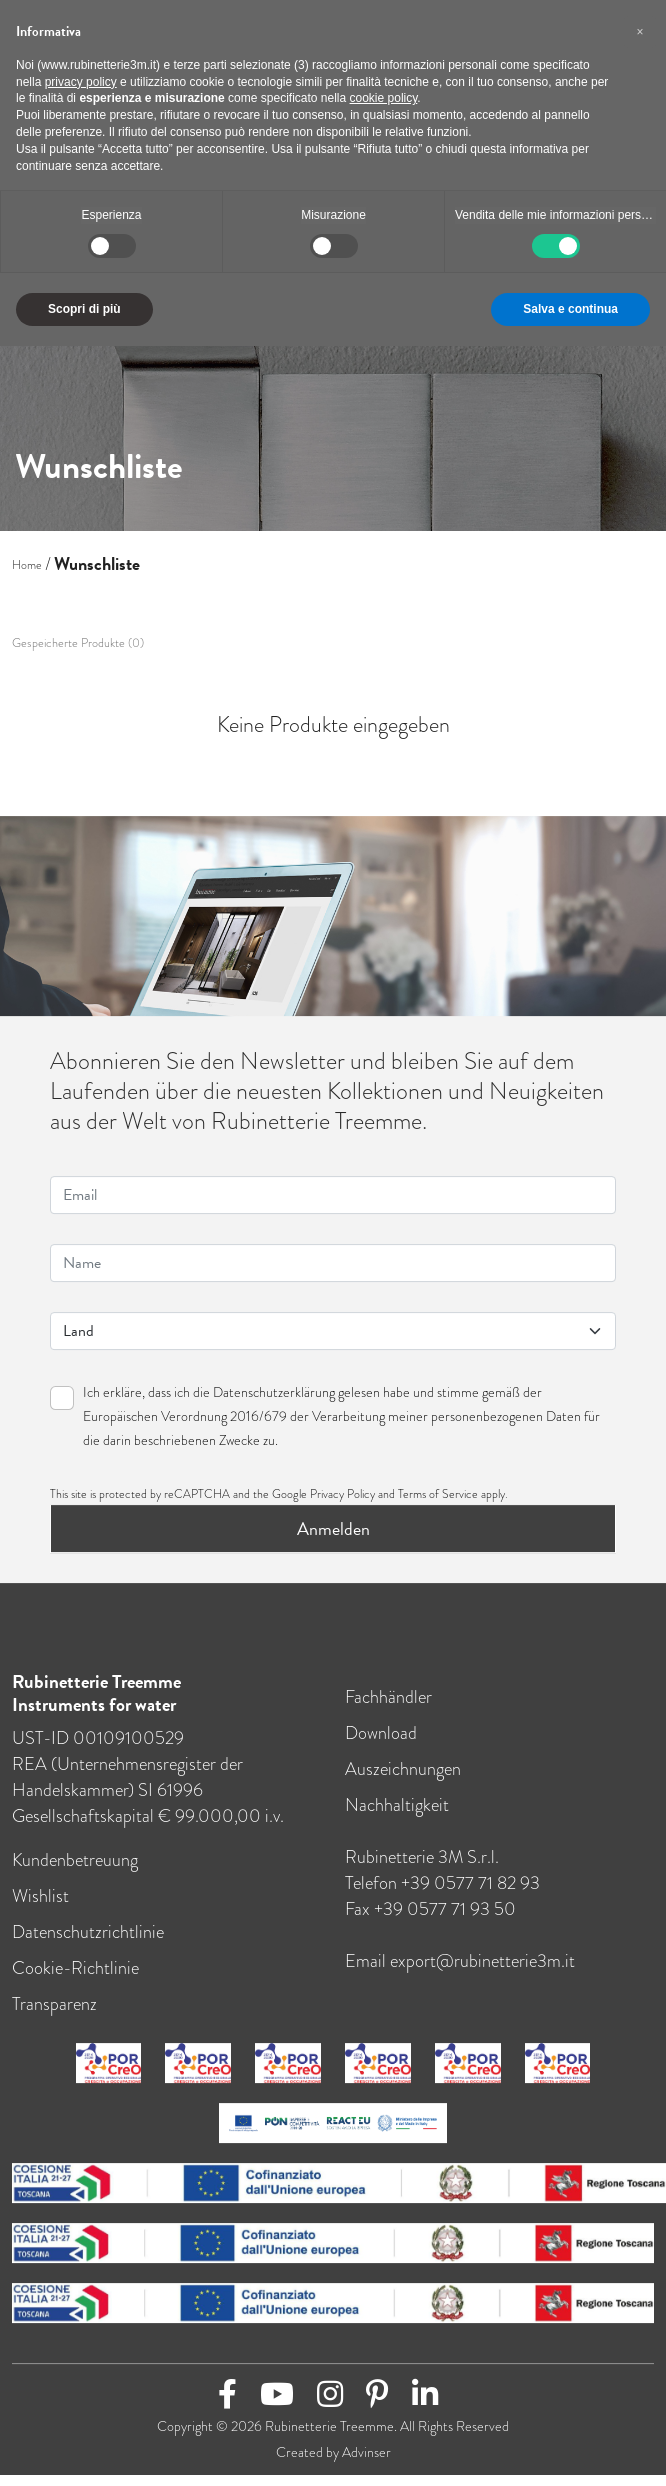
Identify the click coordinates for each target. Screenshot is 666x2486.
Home (27, 565)
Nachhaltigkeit (397, 1818)
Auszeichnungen (403, 1782)
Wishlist (40, 1909)
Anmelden (333, 1541)
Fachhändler (388, 1710)
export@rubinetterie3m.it (482, 1974)
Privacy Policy (342, 1507)
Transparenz (54, 2017)
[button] (640, 32)
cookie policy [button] (384, 98)
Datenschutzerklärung (274, 1405)
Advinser (366, 2465)
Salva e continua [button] (570, 309)
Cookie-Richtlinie (75, 1981)
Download (381, 1746)
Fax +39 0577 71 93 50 (430, 1922)
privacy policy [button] (81, 82)
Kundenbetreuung (75, 1873)
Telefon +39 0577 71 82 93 (442, 1896)
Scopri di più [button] (84, 309)
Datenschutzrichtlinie (88, 1945)
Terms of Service (438, 1507)
